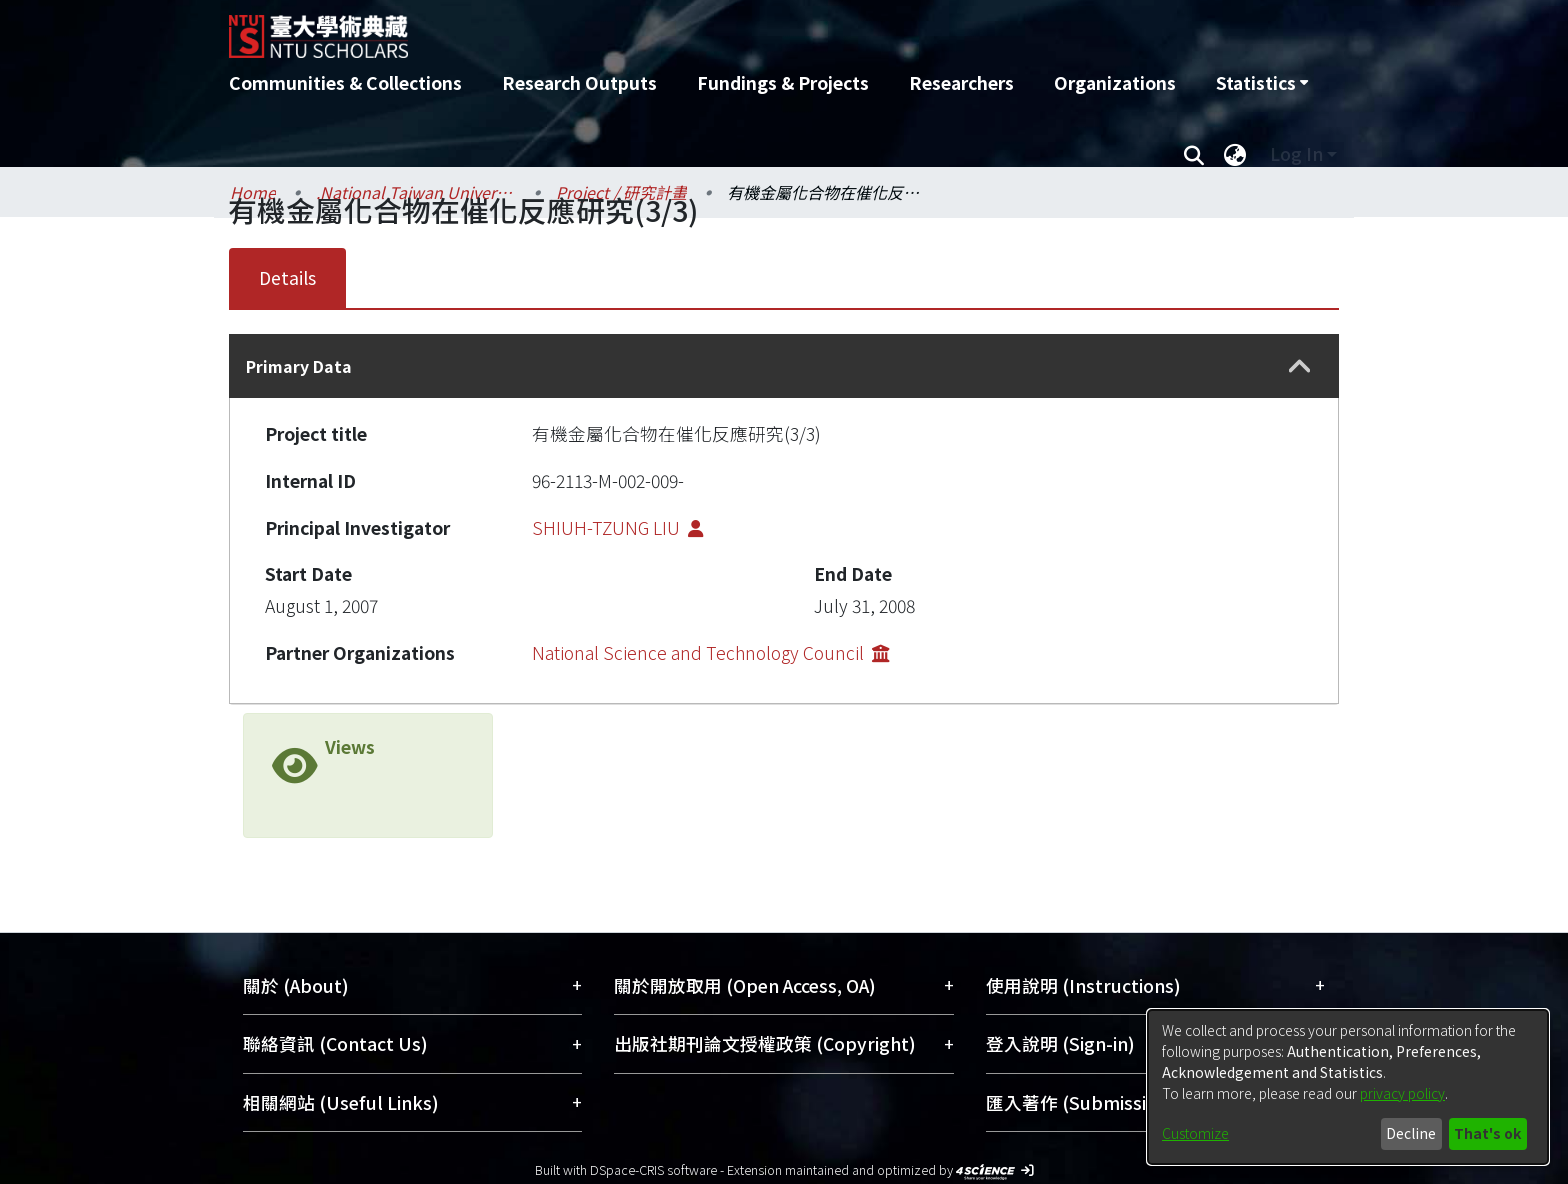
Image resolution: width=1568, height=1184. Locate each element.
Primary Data (299, 366)
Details (287, 277)
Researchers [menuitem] (961, 82)
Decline (1411, 1133)
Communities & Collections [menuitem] (345, 82)
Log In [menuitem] (1296, 153)
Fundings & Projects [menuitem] (783, 82)
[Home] (676, 29)
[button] (1300, 366)
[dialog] (1348, 1087)
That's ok (1487, 1133)
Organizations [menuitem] (1115, 82)
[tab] (784, 366)
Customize (1195, 1133)
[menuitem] (1262, 83)
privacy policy (1402, 1093)
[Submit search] (1193, 154)
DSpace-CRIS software (653, 1169)
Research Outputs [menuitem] (579, 82)
